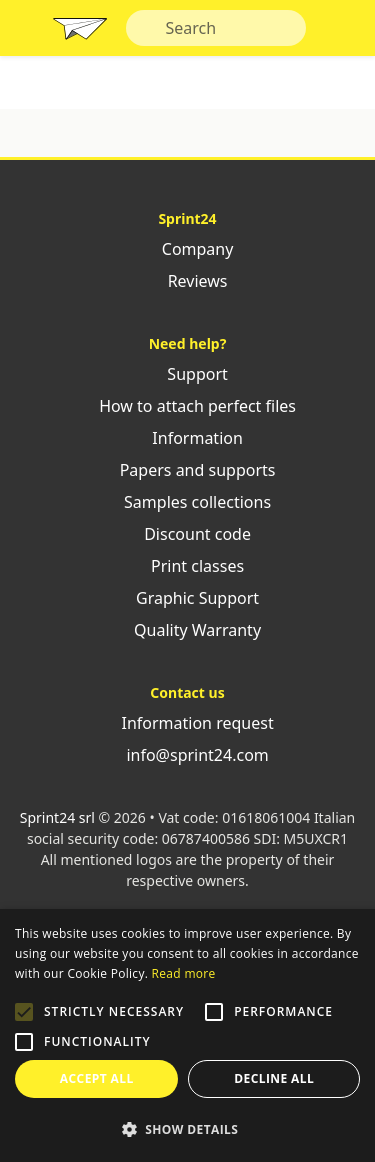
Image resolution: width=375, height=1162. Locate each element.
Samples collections (187, 502)
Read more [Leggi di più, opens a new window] (184, 973)
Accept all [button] (97, 1078)
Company (188, 249)
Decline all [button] (274, 1078)
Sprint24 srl (57, 817)
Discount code (187, 534)
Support (187, 374)
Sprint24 (80, 33)
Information (187, 438)
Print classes (187, 566)
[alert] (187, 1035)
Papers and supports (188, 470)
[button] (24, 1012)
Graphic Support (187, 598)
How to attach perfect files (187, 406)
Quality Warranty (187, 630)
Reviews (187, 281)
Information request (187, 723)
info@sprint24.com (187, 755)
